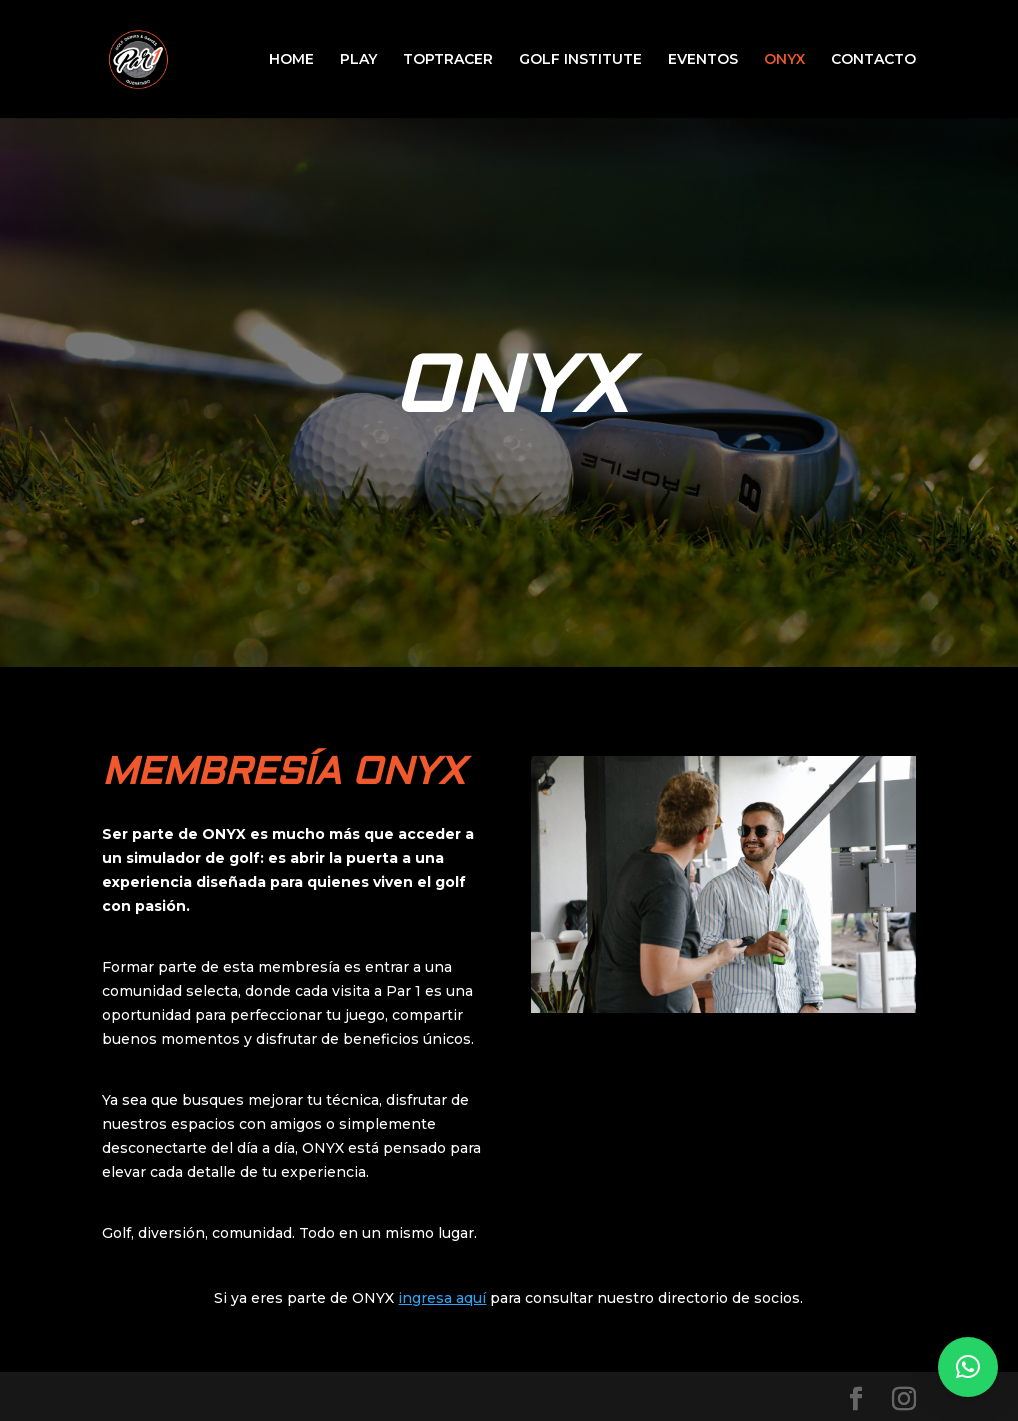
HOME (291, 60)
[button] (968, 1367)
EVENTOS (703, 60)
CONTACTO (873, 60)
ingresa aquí (442, 1298)
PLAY (358, 60)
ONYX (784, 60)
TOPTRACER (448, 60)
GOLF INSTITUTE (580, 60)
